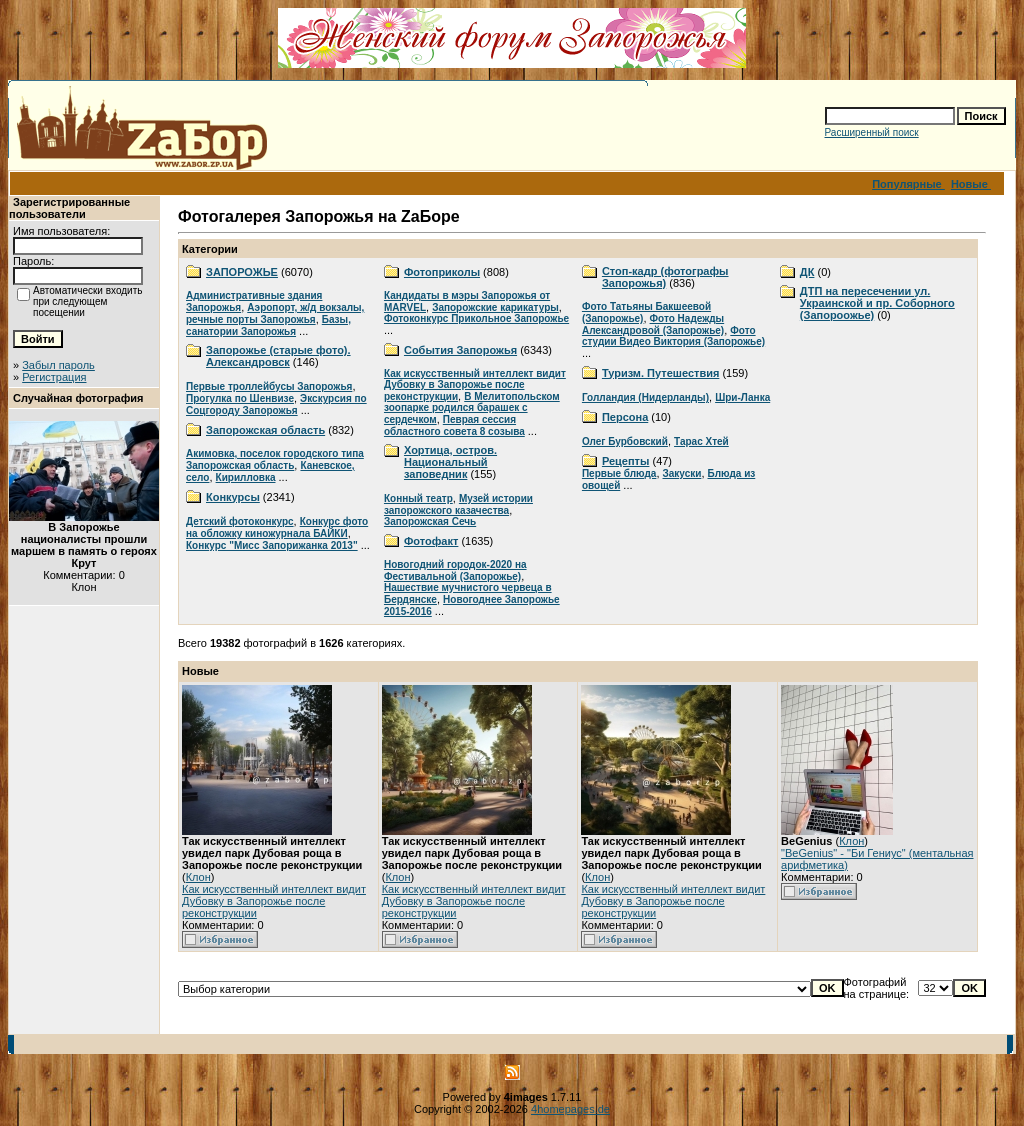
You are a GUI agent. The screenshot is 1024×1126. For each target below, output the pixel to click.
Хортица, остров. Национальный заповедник (450, 462)
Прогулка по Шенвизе (240, 398)
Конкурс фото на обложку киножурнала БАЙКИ (277, 527)
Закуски (682, 473)
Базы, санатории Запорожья (268, 325)
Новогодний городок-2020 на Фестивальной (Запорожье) (455, 570)
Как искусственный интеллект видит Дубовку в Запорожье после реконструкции (475, 385)
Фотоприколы (442, 272)
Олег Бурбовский (625, 441)
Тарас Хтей (701, 441)
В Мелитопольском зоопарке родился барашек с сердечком (472, 408)
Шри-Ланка (742, 397)
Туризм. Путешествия (660, 373)
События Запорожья (460, 350)
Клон (198, 877)
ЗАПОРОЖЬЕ (242, 272)
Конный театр (418, 498)
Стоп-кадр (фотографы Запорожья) (665, 277)
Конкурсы (233, 497)
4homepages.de (570, 1109)
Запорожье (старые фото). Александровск (278, 356)
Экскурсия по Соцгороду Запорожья (276, 404)
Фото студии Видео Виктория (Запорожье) (673, 336)
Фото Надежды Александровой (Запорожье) (653, 324)
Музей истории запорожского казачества (458, 504)
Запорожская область (265, 430)
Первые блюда (619, 473)
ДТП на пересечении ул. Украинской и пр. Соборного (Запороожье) (877, 303)
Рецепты (626, 461)
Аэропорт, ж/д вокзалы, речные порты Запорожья (275, 313)
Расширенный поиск (872, 132)
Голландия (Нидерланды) (645, 397)
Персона (625, 417)
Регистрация (54, 377)
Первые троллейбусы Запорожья (269, 386)
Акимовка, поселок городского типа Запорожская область (275, 459)
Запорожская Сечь (430, 521)
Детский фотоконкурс (240, 521)
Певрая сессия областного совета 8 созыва (454, 425)
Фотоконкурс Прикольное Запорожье (476, 318)
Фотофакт (431, 541)
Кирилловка (246, 477)
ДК (807, 272)
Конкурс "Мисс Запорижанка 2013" (272, 545)
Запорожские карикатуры (495, 307)
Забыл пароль (58, 365)
